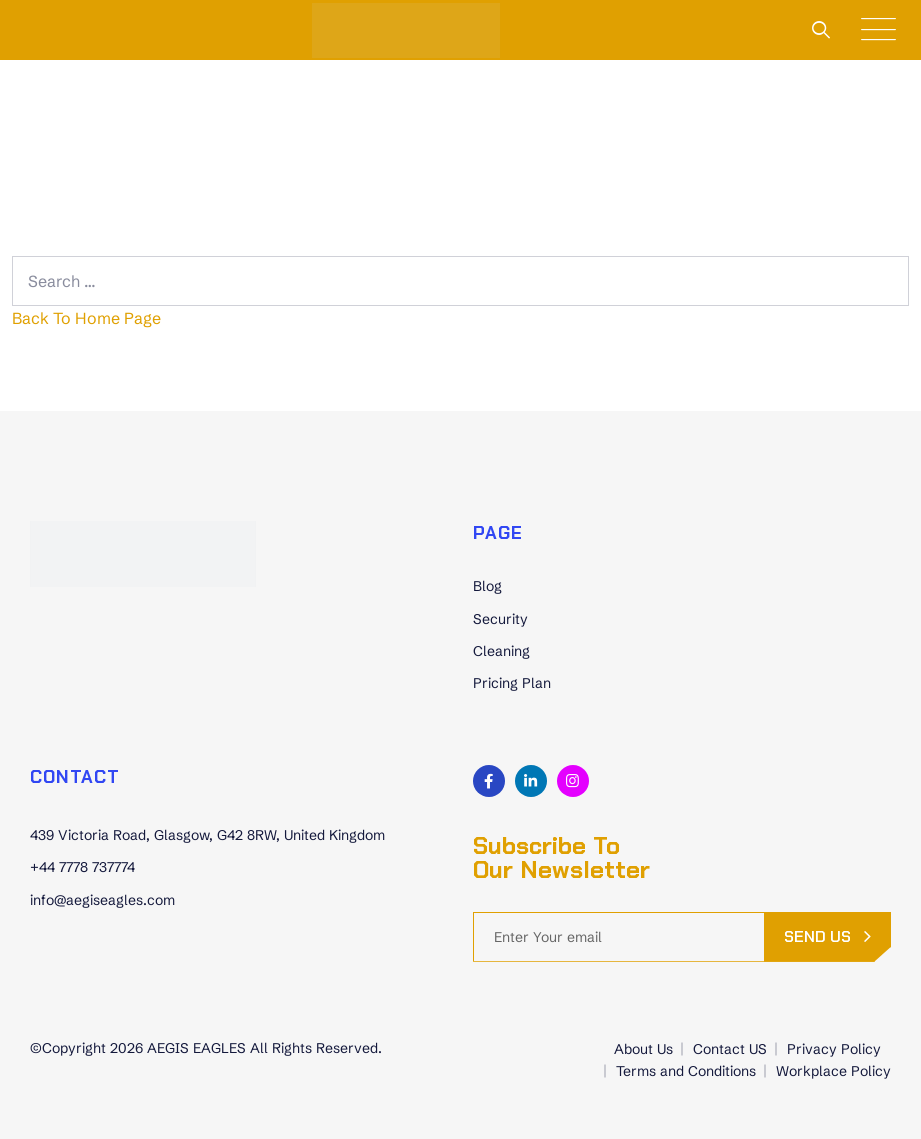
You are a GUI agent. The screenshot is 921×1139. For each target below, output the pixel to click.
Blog (487, 586)
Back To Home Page (86, 318)
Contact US (730, 1049)
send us (817, 936)
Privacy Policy (834, 1049)
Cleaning (501, 651)
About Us (643, 1049)
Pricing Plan (512, 683)
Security (500, 619)
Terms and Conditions (686, 1071)
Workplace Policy (833, 1071)
